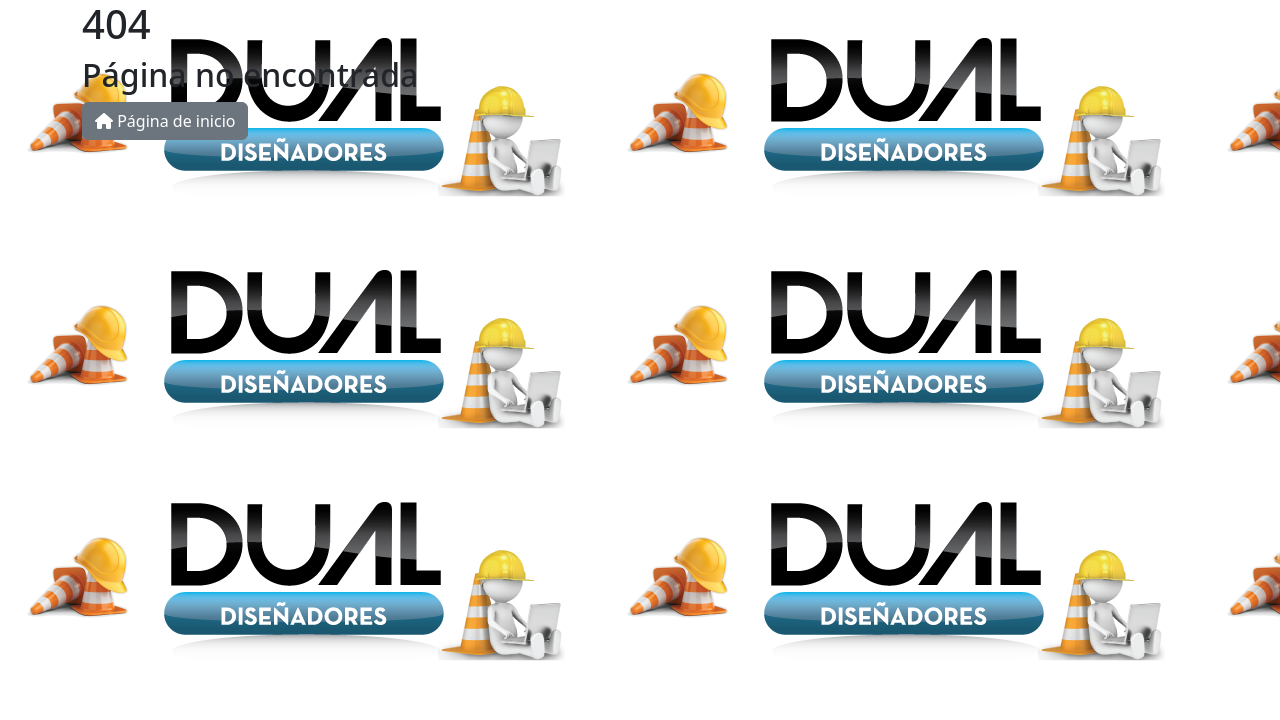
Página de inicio (165, 121)
